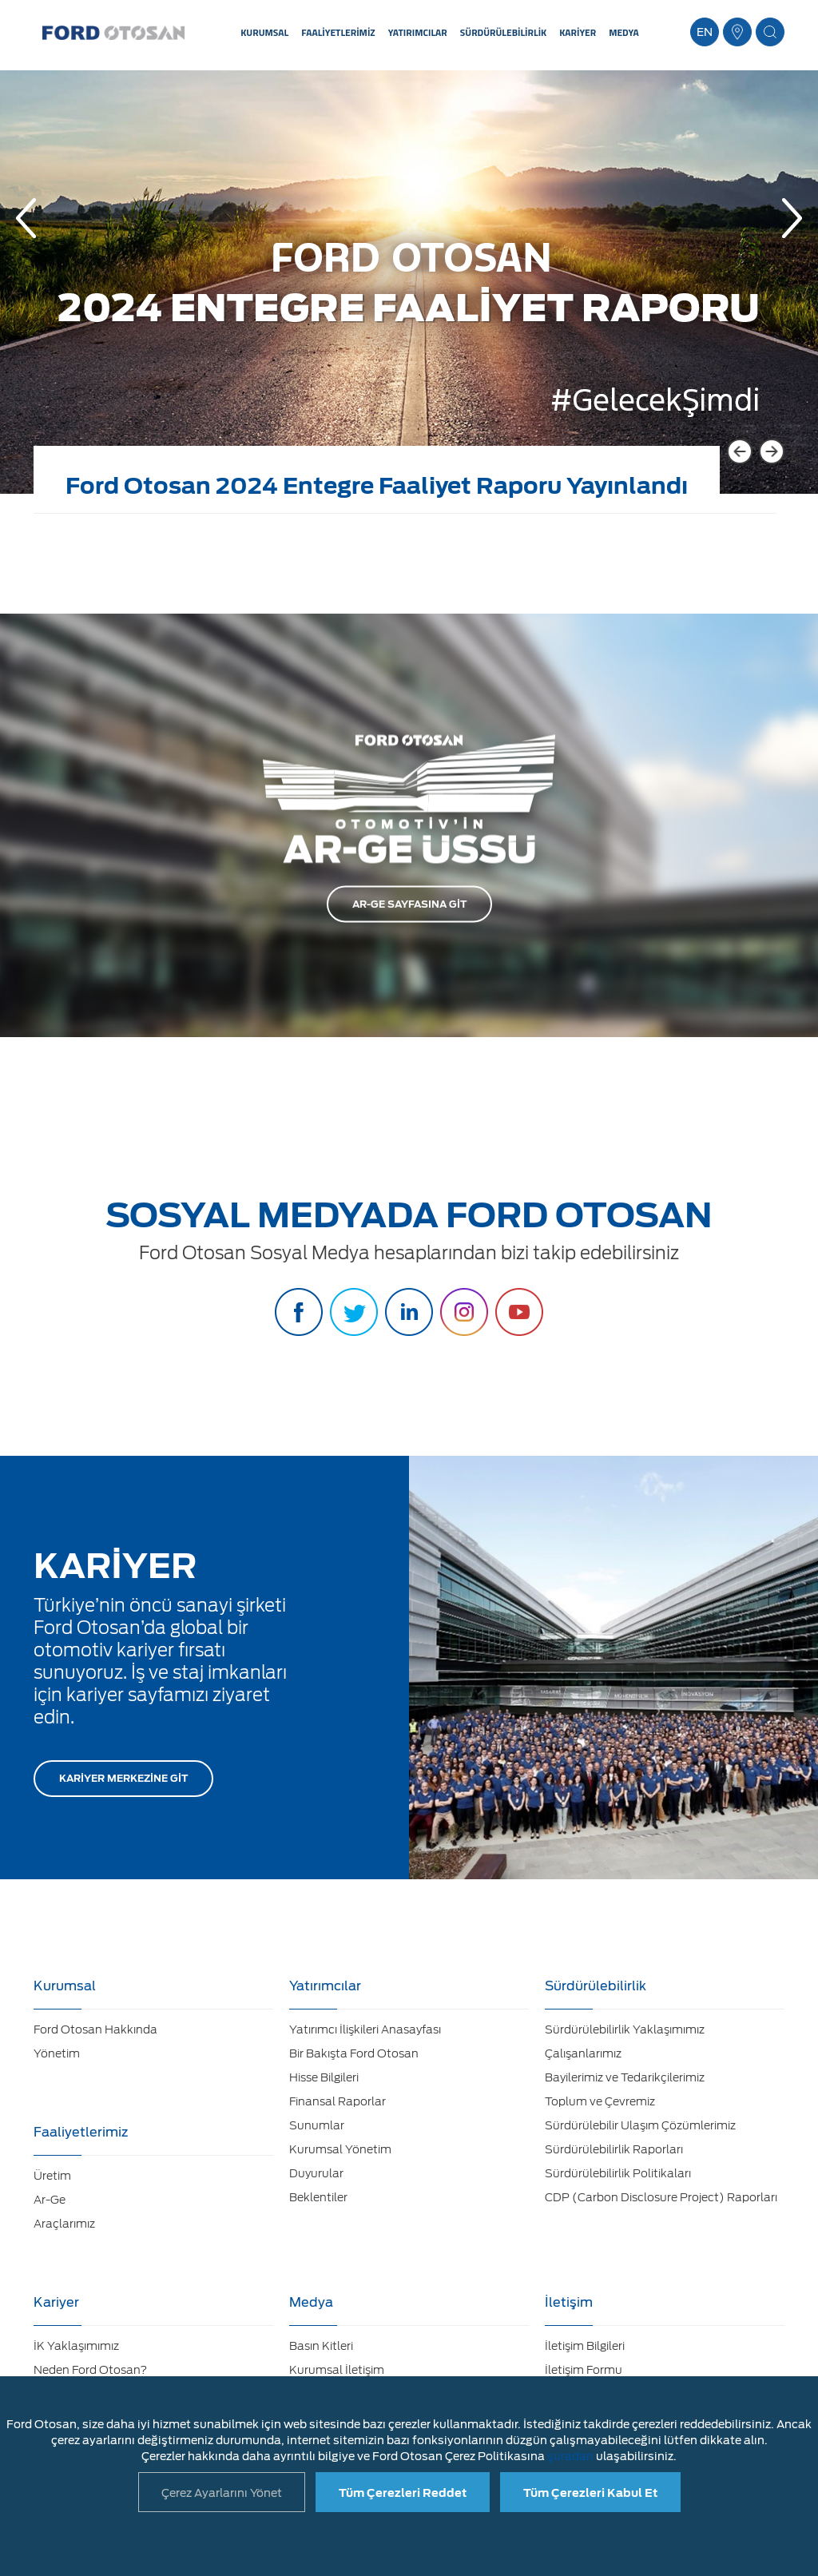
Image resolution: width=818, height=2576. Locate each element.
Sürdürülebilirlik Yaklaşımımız (625, 2029)
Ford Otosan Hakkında (95, 2029)
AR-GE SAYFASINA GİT (409, 904)
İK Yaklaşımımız (76, 2345)
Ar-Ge (50, 2199)
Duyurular (316, 2173)
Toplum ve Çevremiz (600, 2101)
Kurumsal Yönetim (340, 2149)
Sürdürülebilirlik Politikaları (618, 2173)
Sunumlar (316, 2125)
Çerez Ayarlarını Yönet (221, 2493)
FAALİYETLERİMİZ (338, 32)
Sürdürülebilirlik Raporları (614, 2149)
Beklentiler (318, 2197)
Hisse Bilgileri (324, 2077)
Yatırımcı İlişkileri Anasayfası (365, 2029)
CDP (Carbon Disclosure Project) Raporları (661, 2197)
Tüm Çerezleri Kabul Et (590, 2493)
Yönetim (57, 2053)
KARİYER (577, 32)
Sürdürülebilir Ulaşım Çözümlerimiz (640, 2125)
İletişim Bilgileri (585, 2345)
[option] (409, 294)
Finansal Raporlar (337, 2101)
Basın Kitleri (321, 2345)
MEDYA (624, 32)
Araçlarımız (64, 2223)
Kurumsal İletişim (336, 2369)
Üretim (52, 2175)
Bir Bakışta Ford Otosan (354, 2053)
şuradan (570, 2456)
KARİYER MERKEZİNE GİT (123, 1778)
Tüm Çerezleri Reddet (403, 2493)
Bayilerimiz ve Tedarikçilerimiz (625, 2077)
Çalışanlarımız (583, 2053)
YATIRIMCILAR (417, 32)
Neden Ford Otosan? (90, 2369)
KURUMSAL (264, 32)
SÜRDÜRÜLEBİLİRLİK (503, 32)
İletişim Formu (583, 2369)
